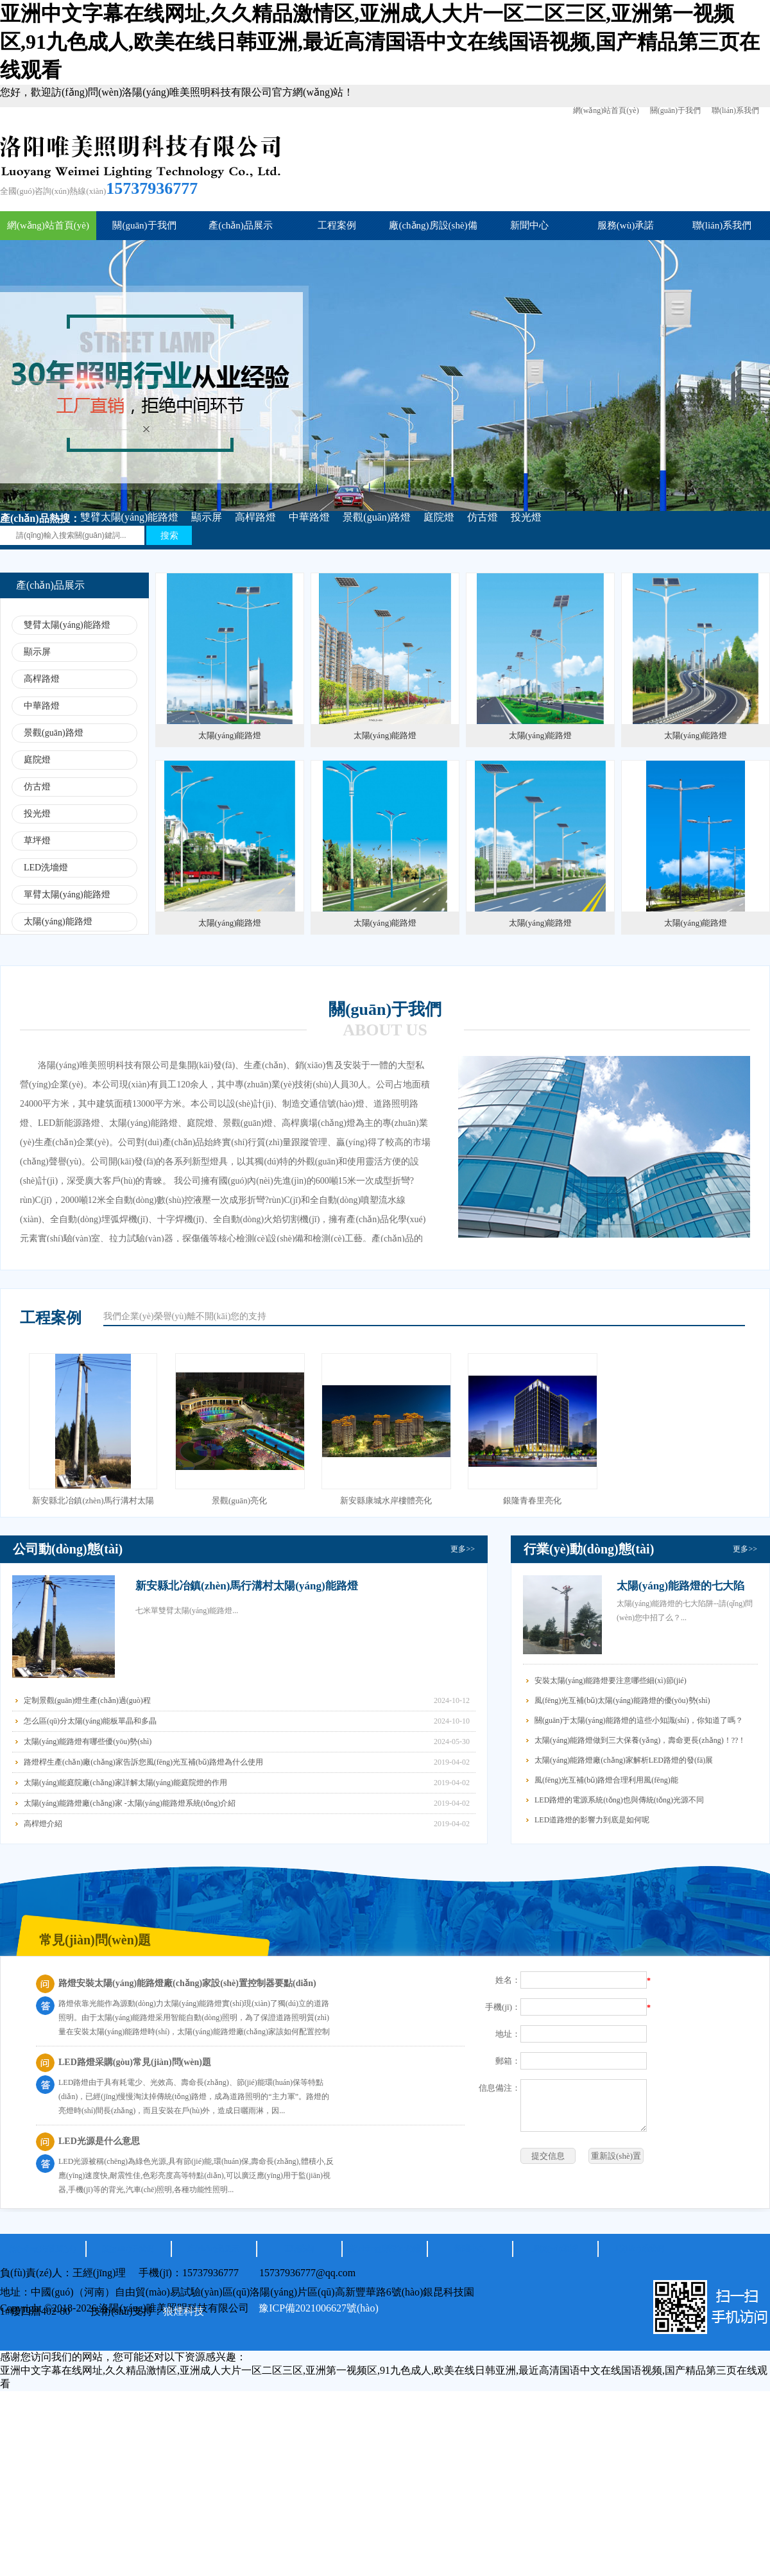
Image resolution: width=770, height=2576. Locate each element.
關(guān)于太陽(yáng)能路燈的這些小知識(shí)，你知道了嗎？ (639, 1720)
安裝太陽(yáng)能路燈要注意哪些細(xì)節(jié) (611, 1680)
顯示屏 (206, 517)
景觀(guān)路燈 (377, 517)
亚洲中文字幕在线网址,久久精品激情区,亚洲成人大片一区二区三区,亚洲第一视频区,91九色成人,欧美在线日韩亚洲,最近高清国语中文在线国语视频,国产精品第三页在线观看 (380, 42)
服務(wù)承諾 (625, 225)
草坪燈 (37, 840)
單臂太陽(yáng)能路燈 (67, 894)
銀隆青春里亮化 (532, 1500)
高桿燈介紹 (43, 1823)
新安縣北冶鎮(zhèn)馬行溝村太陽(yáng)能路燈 (246, 1586)
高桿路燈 (255, 517)
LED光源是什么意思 (99, 2141)
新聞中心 (529, 225)
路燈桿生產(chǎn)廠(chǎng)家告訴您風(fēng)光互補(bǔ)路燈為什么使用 (143, 1762)
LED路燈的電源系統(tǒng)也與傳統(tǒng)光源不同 (619, 1799)
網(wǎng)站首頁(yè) (606, 110)
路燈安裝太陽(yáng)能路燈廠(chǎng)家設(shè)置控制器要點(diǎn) (187, 1983)
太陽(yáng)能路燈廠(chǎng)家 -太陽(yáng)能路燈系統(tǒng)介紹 (129, 1803)
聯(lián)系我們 (735, 110)
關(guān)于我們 (675, 110)
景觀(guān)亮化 (239, 1500)
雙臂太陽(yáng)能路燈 (129, 517)
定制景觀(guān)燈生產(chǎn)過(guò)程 (87, 1700)
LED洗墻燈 (46, 867)
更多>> (462, 1548)
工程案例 (337, 225)
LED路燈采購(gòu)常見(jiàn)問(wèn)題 (134, 2062)
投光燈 (526, 517)
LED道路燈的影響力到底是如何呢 (592, 1819)
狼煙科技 (183, 2311)
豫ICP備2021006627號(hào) (319, 2308)
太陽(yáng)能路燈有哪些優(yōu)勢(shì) (87, 1741)
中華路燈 (309, 517)
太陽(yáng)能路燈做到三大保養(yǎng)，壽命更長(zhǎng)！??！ (640, 1740)
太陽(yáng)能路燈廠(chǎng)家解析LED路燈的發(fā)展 (624, 1760)
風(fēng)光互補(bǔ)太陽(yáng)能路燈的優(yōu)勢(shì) (622, 1700)
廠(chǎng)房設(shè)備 (433, 225)
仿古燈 (482, 517)
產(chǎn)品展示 (241, 225)
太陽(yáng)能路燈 (58, 921)
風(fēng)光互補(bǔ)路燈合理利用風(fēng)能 (606, 1780)
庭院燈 (439, 517)
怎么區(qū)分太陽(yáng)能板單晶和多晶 (90, 1720)
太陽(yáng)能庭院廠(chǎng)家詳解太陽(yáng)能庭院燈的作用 (125, 1782)
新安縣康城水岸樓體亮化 (386, 1500)
